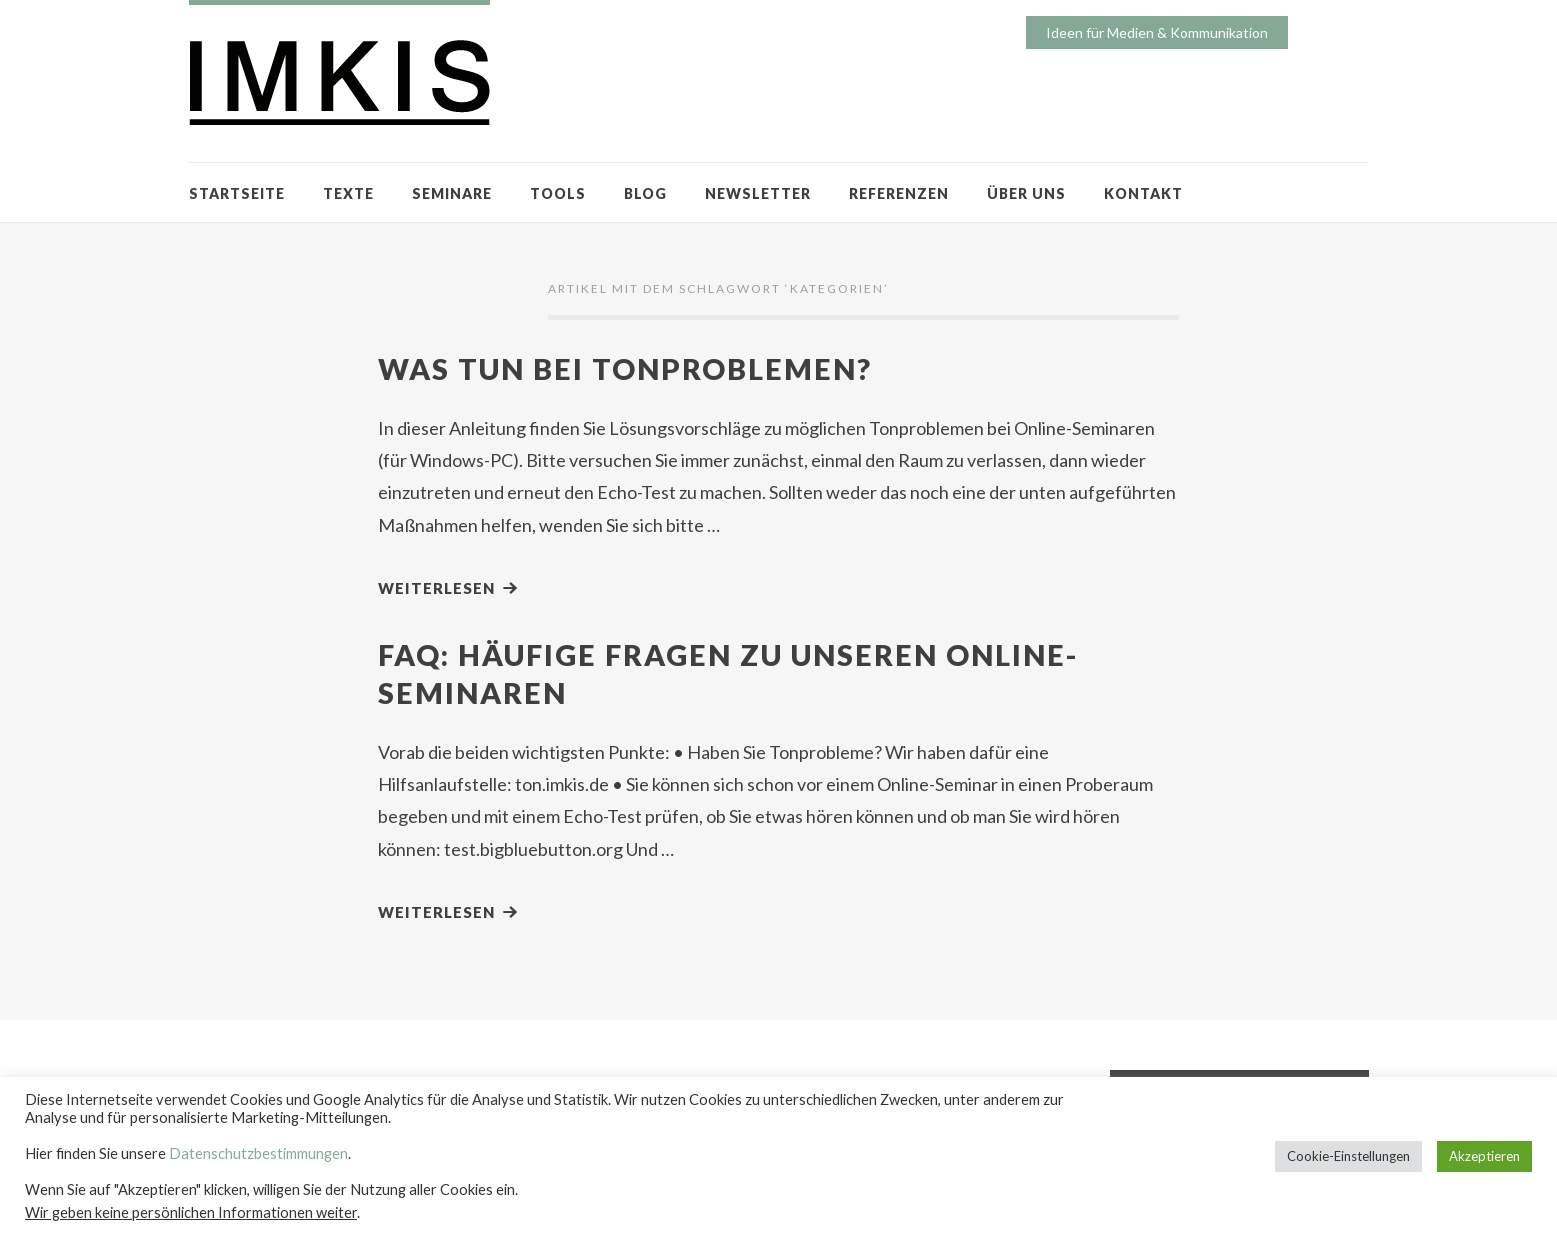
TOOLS (558, 193)
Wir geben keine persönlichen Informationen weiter (191, 1212)
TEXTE (348, 193)
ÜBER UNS (1026, 193)
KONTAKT (1143, 193)
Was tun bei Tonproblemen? (625, 368)
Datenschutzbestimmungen (258, 1153)
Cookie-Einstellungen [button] (1348, 1156)
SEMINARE (452, 193)
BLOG (645, 193)
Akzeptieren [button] (1484, 1156)
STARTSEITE (237, 193)
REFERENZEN (899, 193)
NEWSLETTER (758, 193)
